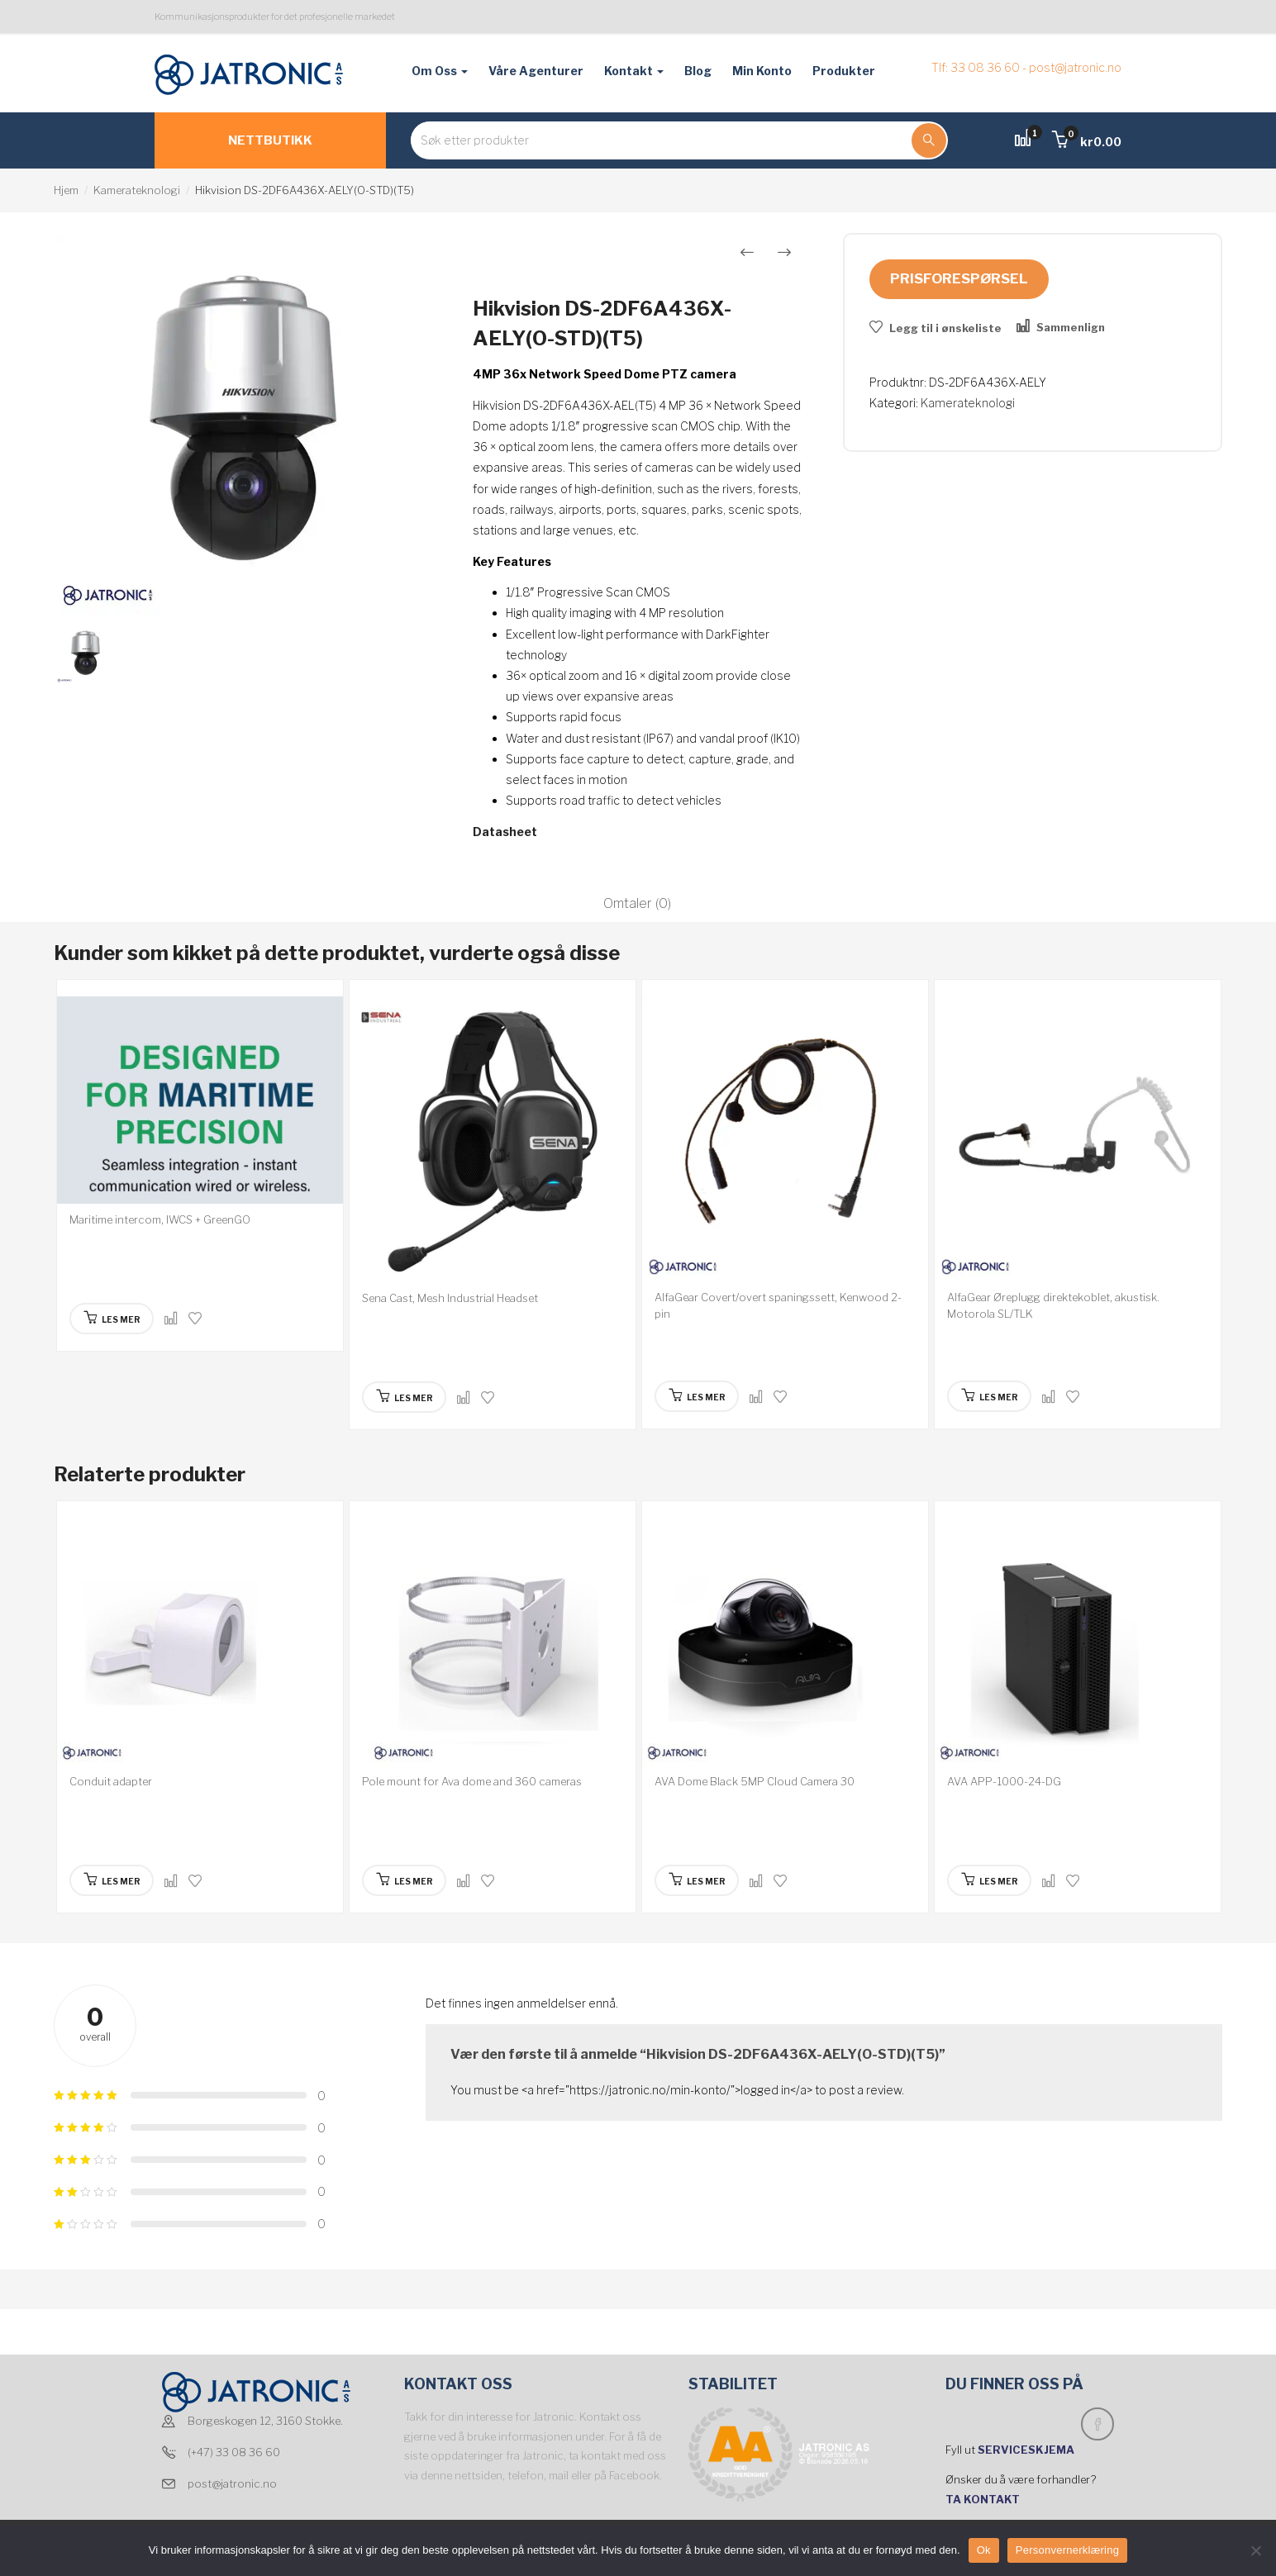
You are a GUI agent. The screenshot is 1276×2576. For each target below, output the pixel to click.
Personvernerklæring (1067, 2550)
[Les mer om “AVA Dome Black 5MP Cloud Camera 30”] (697, 1880)
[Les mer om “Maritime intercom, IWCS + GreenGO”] (112, 1318)
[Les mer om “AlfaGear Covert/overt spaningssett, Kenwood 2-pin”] (697, 1396)
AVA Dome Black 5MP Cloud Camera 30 (755, 1781)
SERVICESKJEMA (1027, 2450)
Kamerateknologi (136, 190)
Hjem (66, 190)
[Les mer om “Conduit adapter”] (112, 1880)
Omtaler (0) (637, 903)
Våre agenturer (535, 71)
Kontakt (634, 71)
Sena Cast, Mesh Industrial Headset (450, 1298)
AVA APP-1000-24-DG (1004, 1781)
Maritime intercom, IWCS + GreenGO (159, 1219)
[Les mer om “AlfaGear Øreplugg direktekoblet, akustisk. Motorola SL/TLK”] (989, 1396)
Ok (984, 2550)
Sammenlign (1070, 327)
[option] (243, 425)
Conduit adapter (110, 1781)
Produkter (843, 71)
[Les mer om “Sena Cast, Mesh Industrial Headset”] (404, 1397)
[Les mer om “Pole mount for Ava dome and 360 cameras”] (404, 1880)
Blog (698, 71)
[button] (1086, 142)
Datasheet (505, 832)
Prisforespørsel (959, 278)
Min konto (762, 71)
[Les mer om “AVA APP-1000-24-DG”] (989, 1880)
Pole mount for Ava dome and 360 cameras (472, 1781)
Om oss (440, 71)
